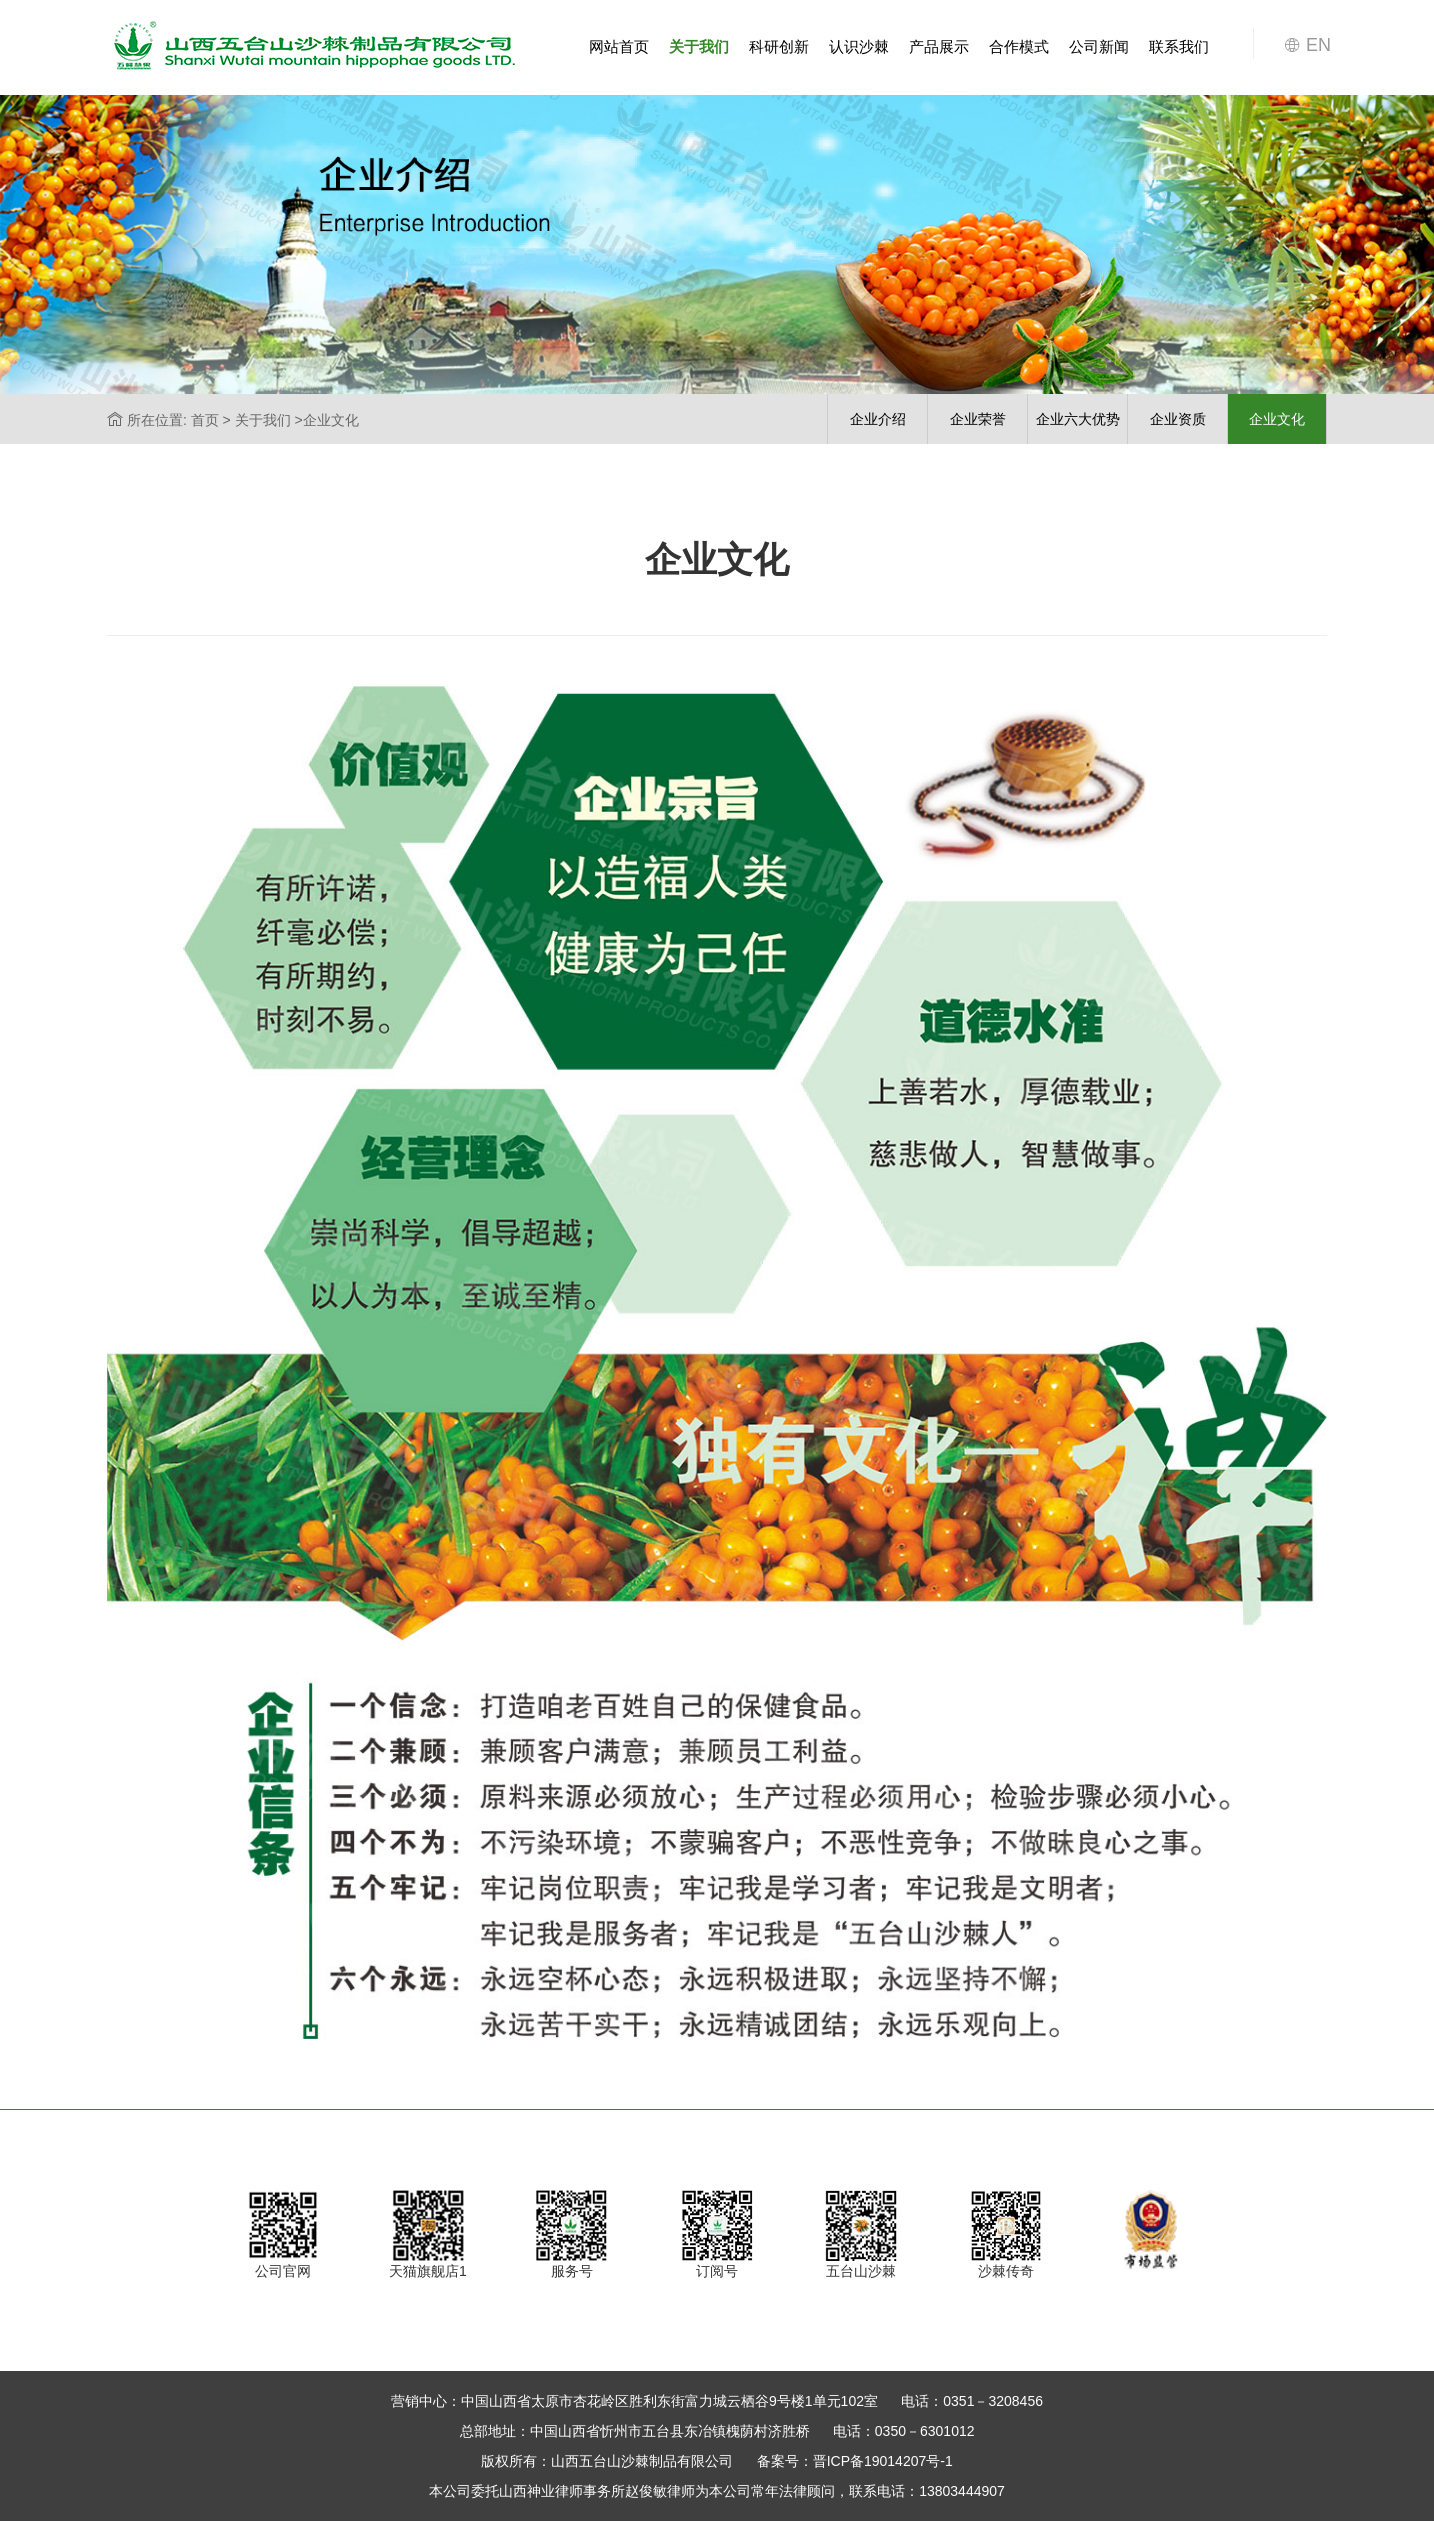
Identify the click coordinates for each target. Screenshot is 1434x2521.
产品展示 (939, 46)
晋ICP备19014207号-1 (883, 2461)
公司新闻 (1099, 46)
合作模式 (1019, 46)
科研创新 (779, 46)
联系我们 (1179, 46)
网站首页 (619, 46)
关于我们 (699, 46)
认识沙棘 (859, 46)
